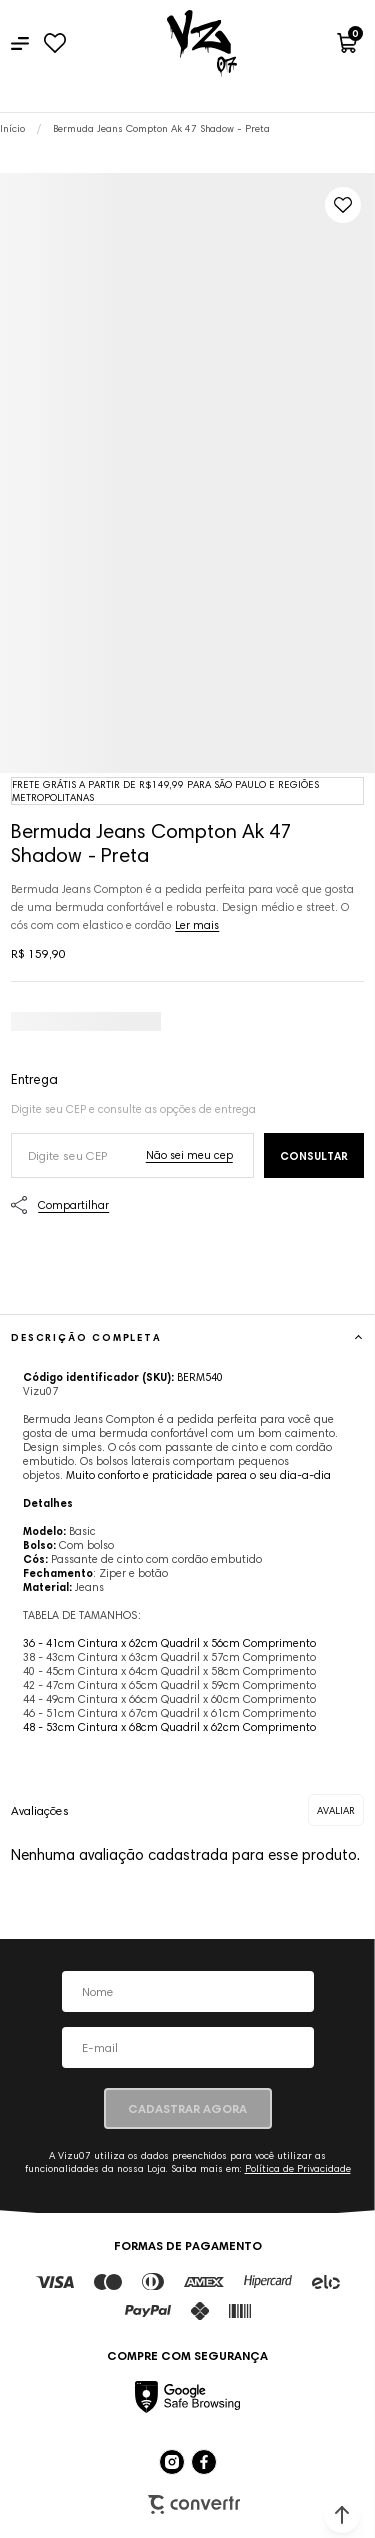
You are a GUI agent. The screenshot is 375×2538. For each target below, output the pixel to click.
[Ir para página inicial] (12, 128)
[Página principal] (202, 43)
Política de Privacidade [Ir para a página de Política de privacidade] (298, 2168)
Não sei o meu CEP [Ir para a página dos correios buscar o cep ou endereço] (189, 1155)
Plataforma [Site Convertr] (194, 2504)
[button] (342, 2515)
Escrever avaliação (336, 1810)
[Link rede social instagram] (172, 2462)
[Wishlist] (54, 43)
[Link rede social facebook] (204, 2462)
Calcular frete (314, 1155)
